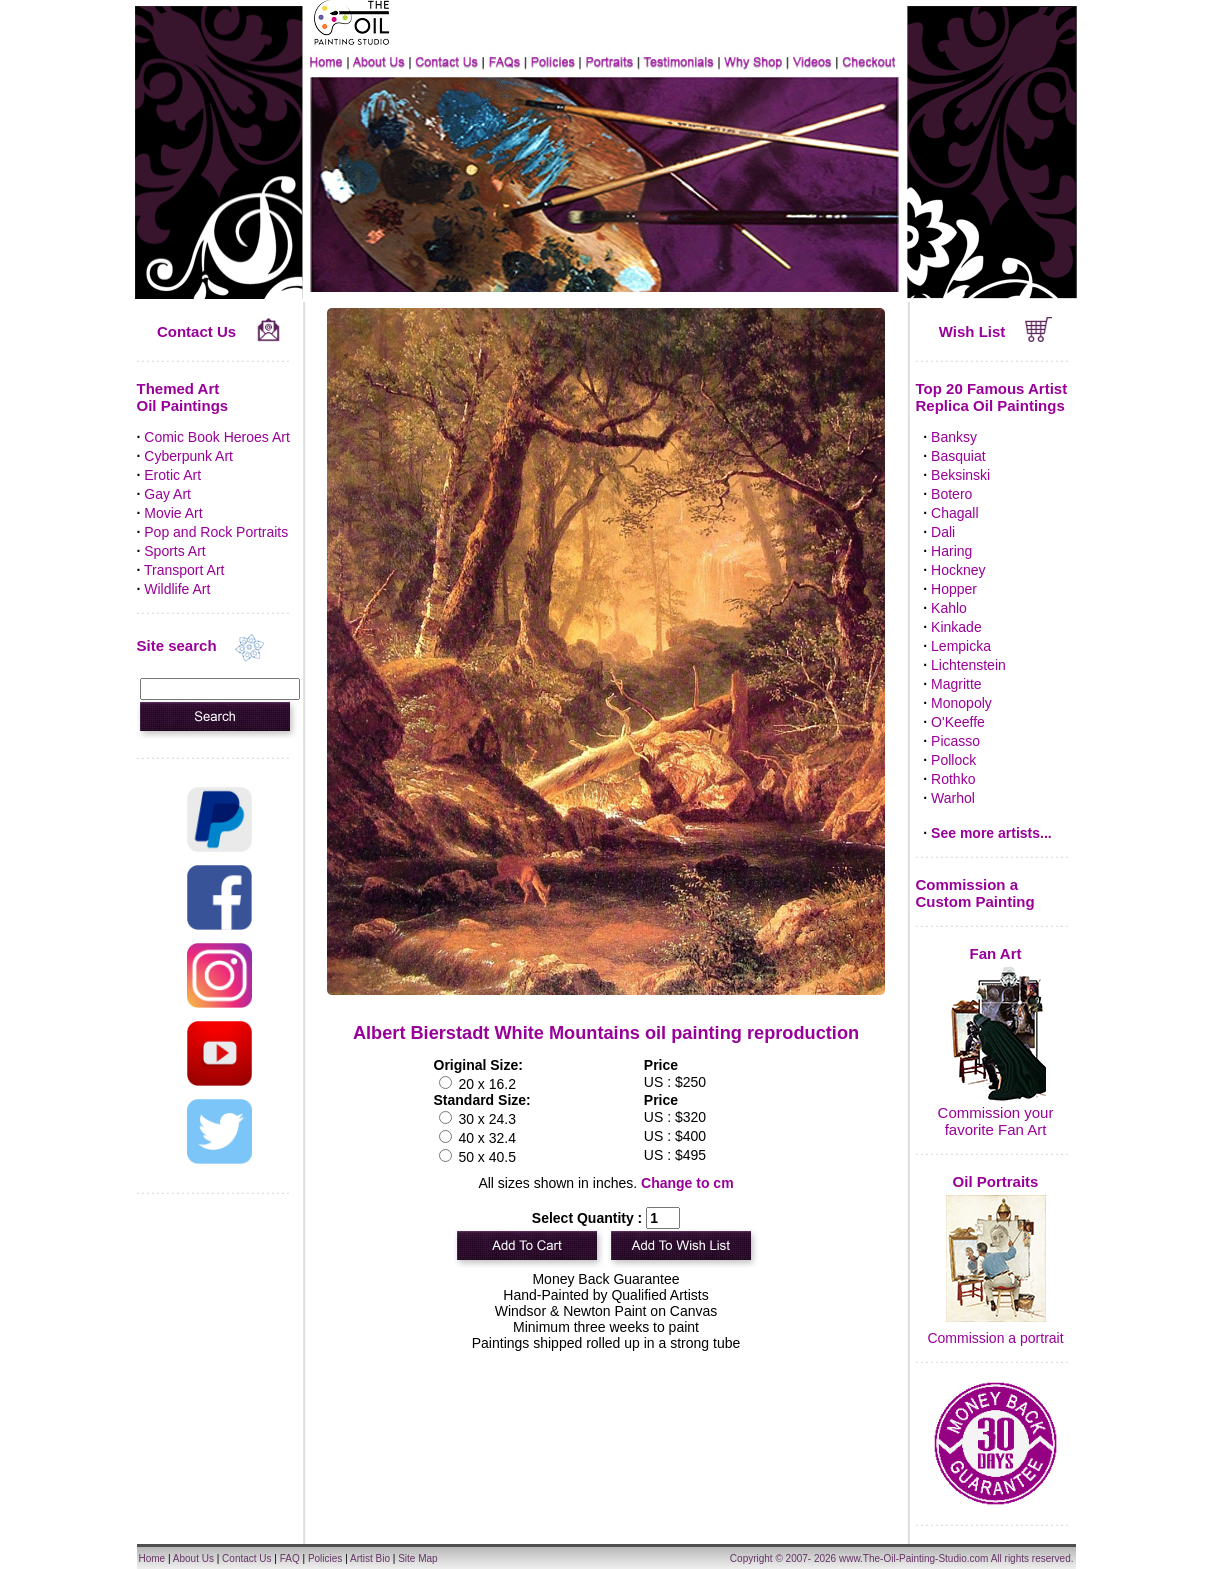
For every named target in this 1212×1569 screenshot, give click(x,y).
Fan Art (996, 953)
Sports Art (174, 551)
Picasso (955, 741)
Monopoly (961, 703)
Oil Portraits (996, 1181)
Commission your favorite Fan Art (996, 1121)
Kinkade (956, 627)
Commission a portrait (995, 1338)
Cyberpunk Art (188, 456)
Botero (951, 494)
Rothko (953, 779)
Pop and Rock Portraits (216, 532)
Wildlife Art (177, 589)
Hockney (958, 570)
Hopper (954, 589)
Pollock (953, 760)
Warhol (953, 798)
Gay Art (167, 494)
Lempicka (961, 646)
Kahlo (949, 608)
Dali (943, 532)
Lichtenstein (968, 665)
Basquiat (958, 456)
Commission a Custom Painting (975, 893)
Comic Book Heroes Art (217, 437)
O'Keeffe (958, 722)
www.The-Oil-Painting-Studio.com (914, 1558)
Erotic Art (172, 475)
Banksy (954, 437)
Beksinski (960, 475)
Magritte (956, 684)
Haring (951, 551)
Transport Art (184, 570)
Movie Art (173, 513)
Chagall (954, 513)
